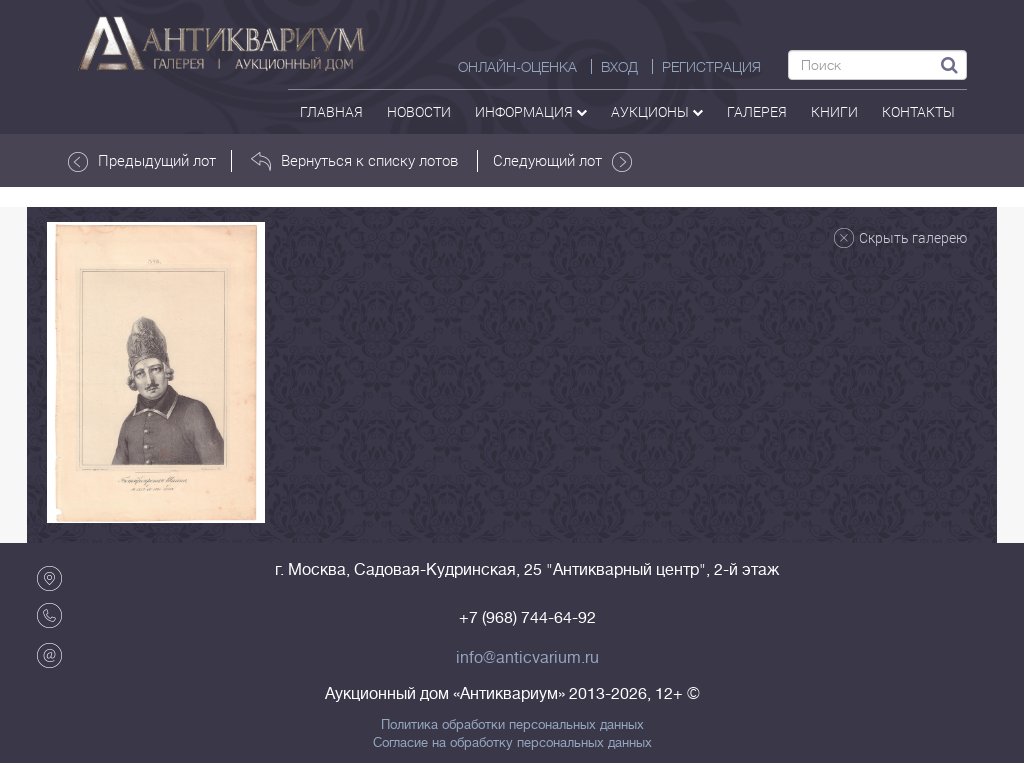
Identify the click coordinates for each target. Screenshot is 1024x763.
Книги (834, 111)
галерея (757, 111)
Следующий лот (562, 161)
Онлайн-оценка (517, 67)
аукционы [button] (657, 111)
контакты (918, 111)
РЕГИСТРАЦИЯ (711, 67)
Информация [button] (531, 111)
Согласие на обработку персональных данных (512, 743)
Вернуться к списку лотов (354, 161)
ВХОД (619, 67)
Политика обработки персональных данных (512, 725)
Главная (331, 111)
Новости (419, 111)
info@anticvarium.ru (527, 658)
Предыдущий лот (142, 161)
